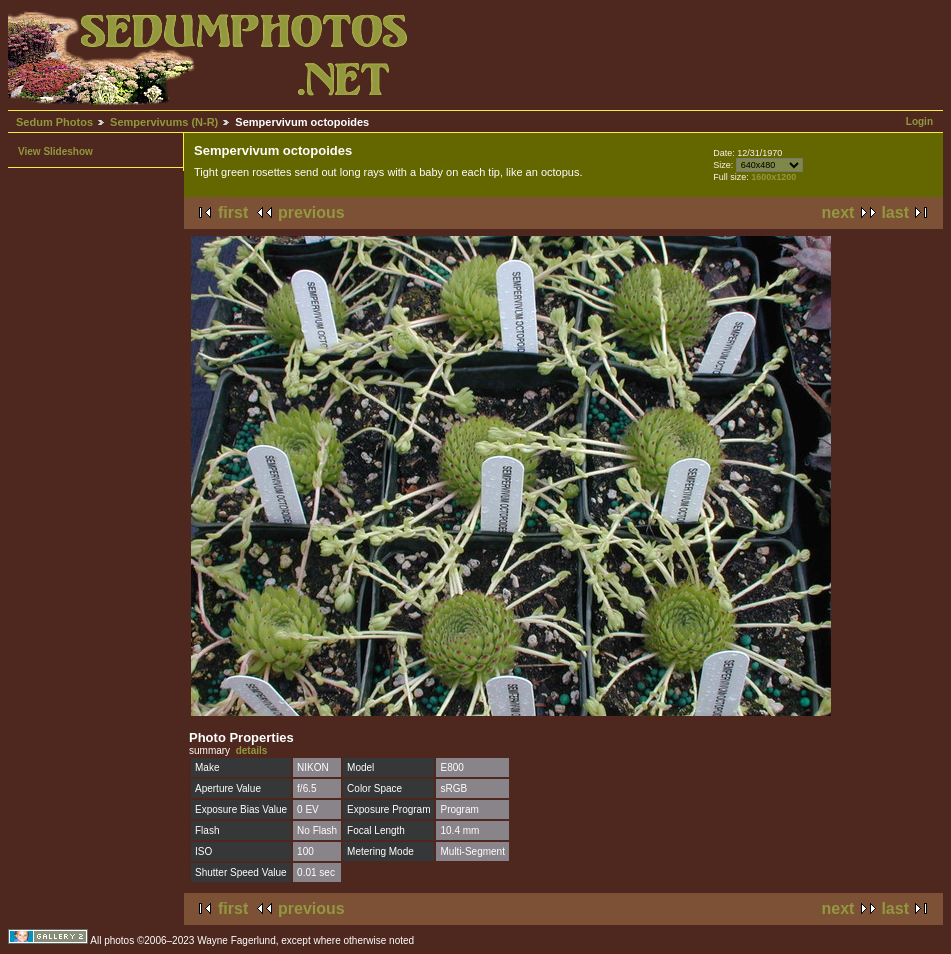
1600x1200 (773, 177)
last (895, 212)
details (252, 750)
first (233, 212)
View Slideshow (55, 151)
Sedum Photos (54, 122)
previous (311, 212)
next (838, 212)
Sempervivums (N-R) (164, 122)
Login (919, 121)
